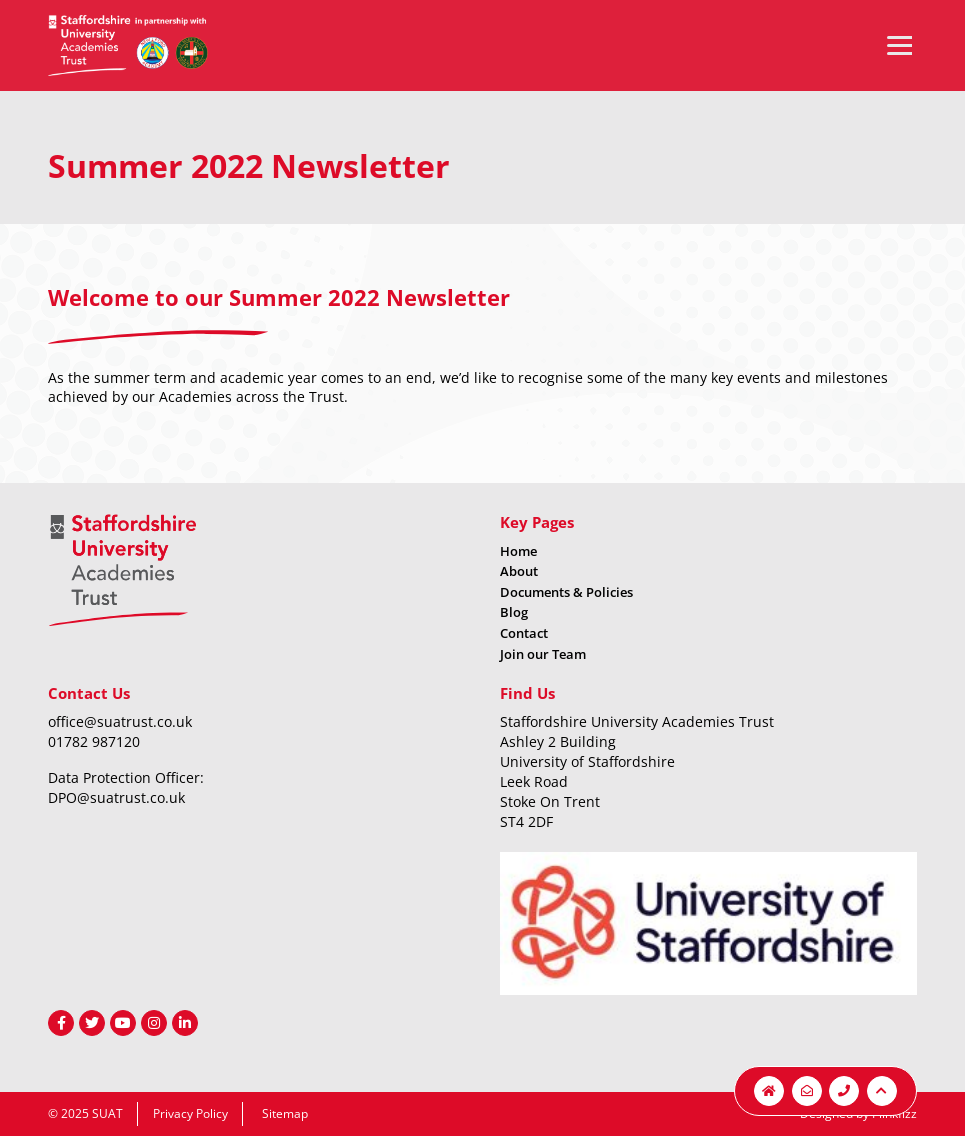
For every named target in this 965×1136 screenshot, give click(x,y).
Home (518, 551)
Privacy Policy (190, 1113)
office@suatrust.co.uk (120, 721)
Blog (514, 612)
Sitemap (285, 1113)
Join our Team (543, 654)
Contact (524, 633)
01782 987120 (94, 741)
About (519, 571)
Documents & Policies (566, 592)
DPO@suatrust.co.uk (116, 797)
